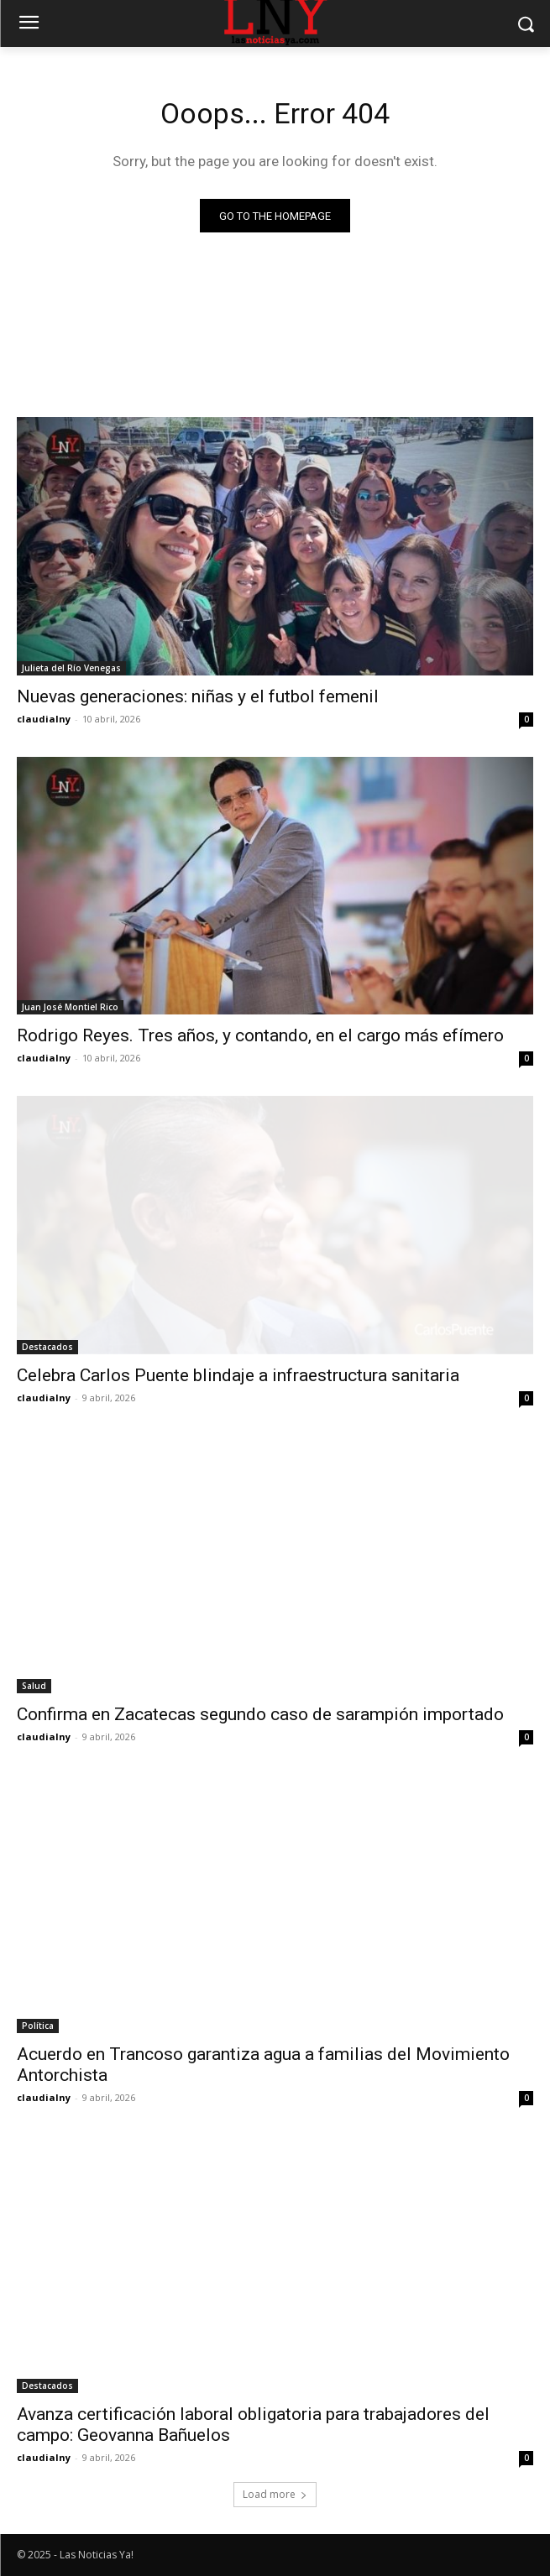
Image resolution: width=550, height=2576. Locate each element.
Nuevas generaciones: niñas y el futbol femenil (198, 696)
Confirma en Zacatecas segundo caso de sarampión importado (260, 1714)
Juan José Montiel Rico (70, 1007)
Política (38, 2025)
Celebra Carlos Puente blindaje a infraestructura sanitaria (238, 1375)
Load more (275, 2494)
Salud (34, 1686)
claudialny (44, 718)
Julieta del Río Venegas (71, 668)
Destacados (47, 1347)
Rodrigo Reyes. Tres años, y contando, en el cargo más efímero (260, 1035)
